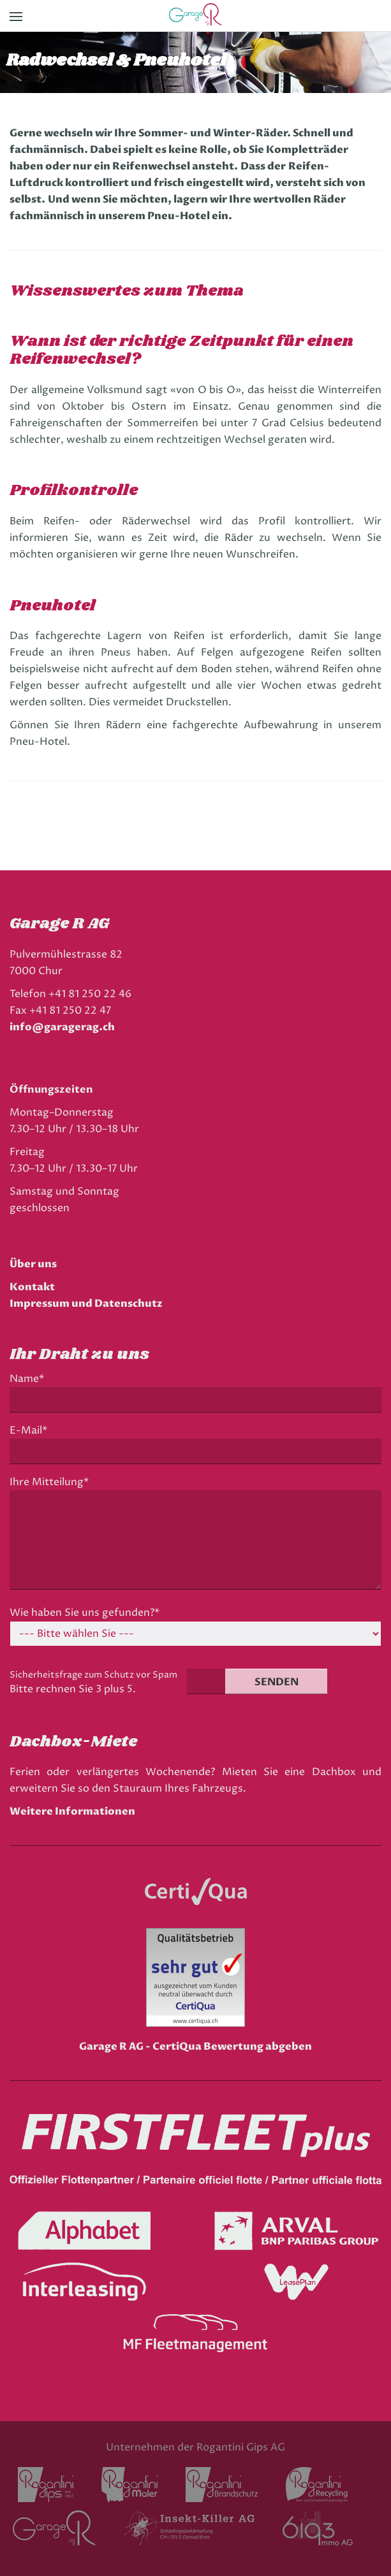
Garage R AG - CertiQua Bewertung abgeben (195, 2047)
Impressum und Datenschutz (86, 1304)
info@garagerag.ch (62, 1027)
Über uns (33, 1264)
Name (30, 1379)
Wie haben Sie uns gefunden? (84, 1613)
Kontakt (32, 1287)
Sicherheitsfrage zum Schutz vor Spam (93, 1675)
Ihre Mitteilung (49, 1482)
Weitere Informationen (72, 1811)
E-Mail (32, 1430)
